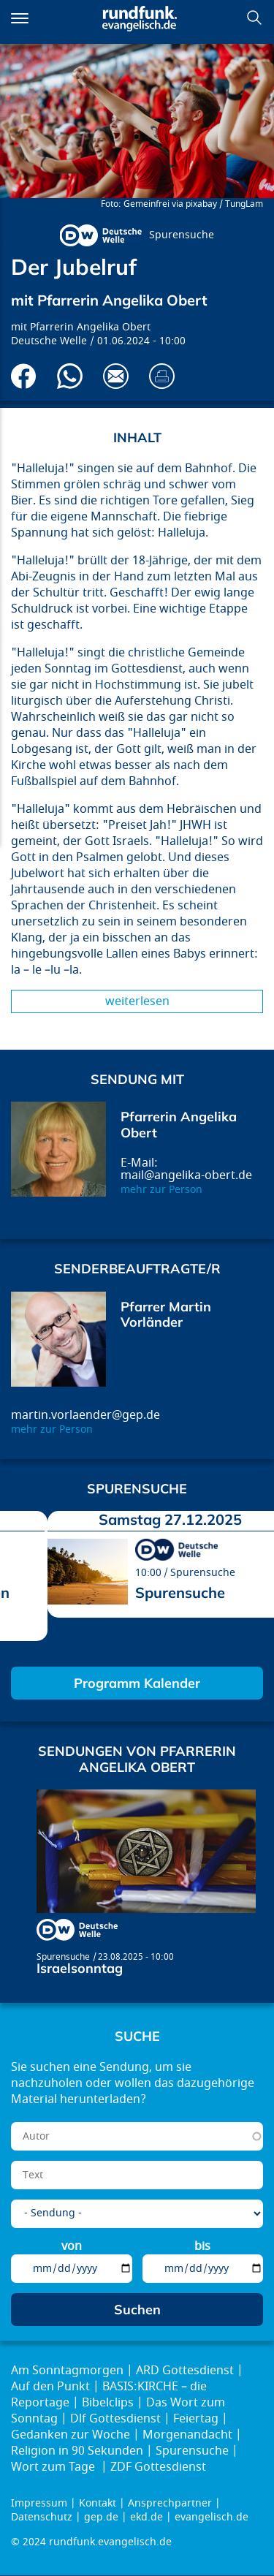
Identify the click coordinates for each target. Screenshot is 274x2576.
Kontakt (97, 2503)
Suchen (254, 17)
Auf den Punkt (50, 2386)
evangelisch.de (211, 2517)
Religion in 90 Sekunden (77, 2451)
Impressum (39, 2503)
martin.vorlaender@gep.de (85, 1415)
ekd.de (146, 2517)
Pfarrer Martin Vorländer (166, 1314)
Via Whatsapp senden (70, 376)
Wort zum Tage (54, 2467)
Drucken (162, 376)
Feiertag (195, 2419)
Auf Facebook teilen (24, 376)
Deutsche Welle (49, 341)
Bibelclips (108, 2403)
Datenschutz (41, 2517)
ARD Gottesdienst (185, 2370)
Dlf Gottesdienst (115, 2419)
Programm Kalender (137, 1683)
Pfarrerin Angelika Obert (90, 327)
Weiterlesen (137, 1001)
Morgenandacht (187, 2435)
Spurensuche (181, 235)
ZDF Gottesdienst (158, 2467)
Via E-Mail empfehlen (116, 376)
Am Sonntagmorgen (67, 2370)
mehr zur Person (161, 1189)
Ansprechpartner (170, 2503)
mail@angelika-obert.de (186, 1175)
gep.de (101, 2517)
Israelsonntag (80, 1968)
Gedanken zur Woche (70, 2435)
